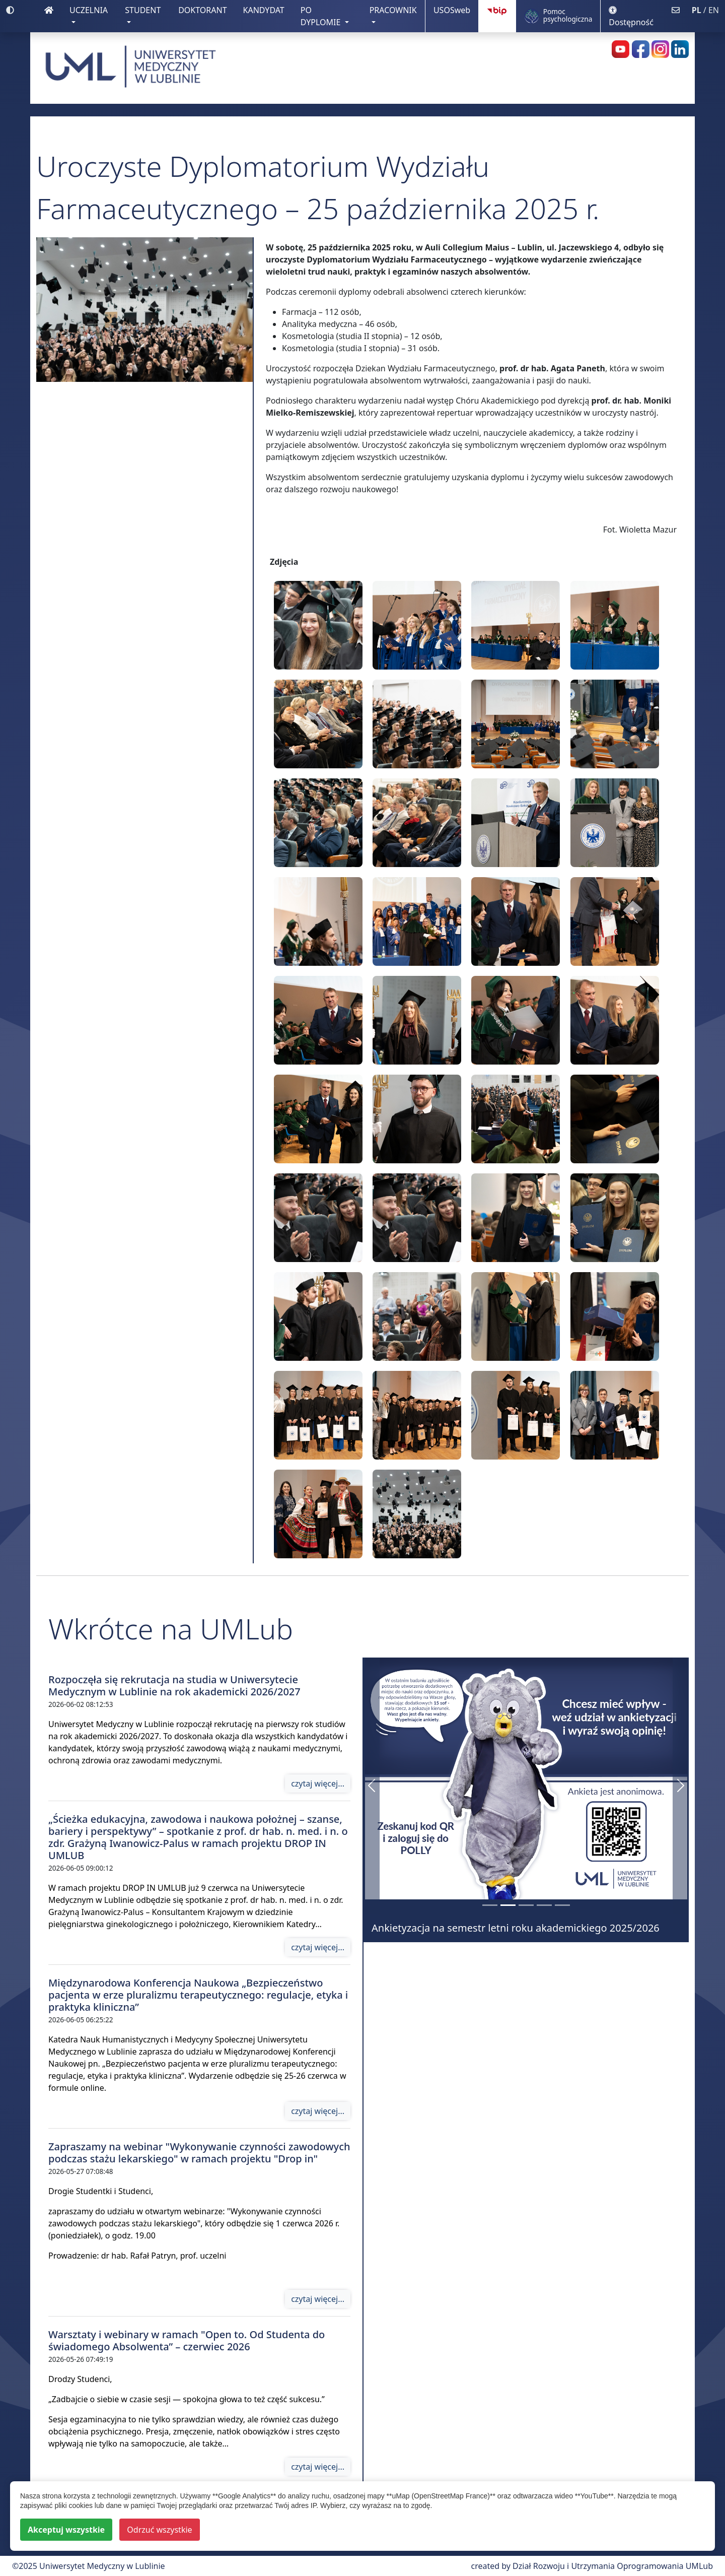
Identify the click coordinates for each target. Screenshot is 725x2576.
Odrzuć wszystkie (159, 2529)
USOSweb (455, 10)
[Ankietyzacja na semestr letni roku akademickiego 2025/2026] (508, 1905)
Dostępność (631, 17)
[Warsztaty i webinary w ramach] (544, 1905)
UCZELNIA (88, 10)
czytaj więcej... (317, 1783)
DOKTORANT (206, 10)
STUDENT (143, 10)
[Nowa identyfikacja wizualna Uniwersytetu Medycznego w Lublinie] (526, 1905)
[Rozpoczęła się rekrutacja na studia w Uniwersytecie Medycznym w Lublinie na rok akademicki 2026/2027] (562, 1905)
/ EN (705, 10)
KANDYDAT (268, 10)
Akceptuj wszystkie (66, 2529)
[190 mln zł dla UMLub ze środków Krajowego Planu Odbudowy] (489, 1905)
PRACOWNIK (393, 10)
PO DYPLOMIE (322, 16)
